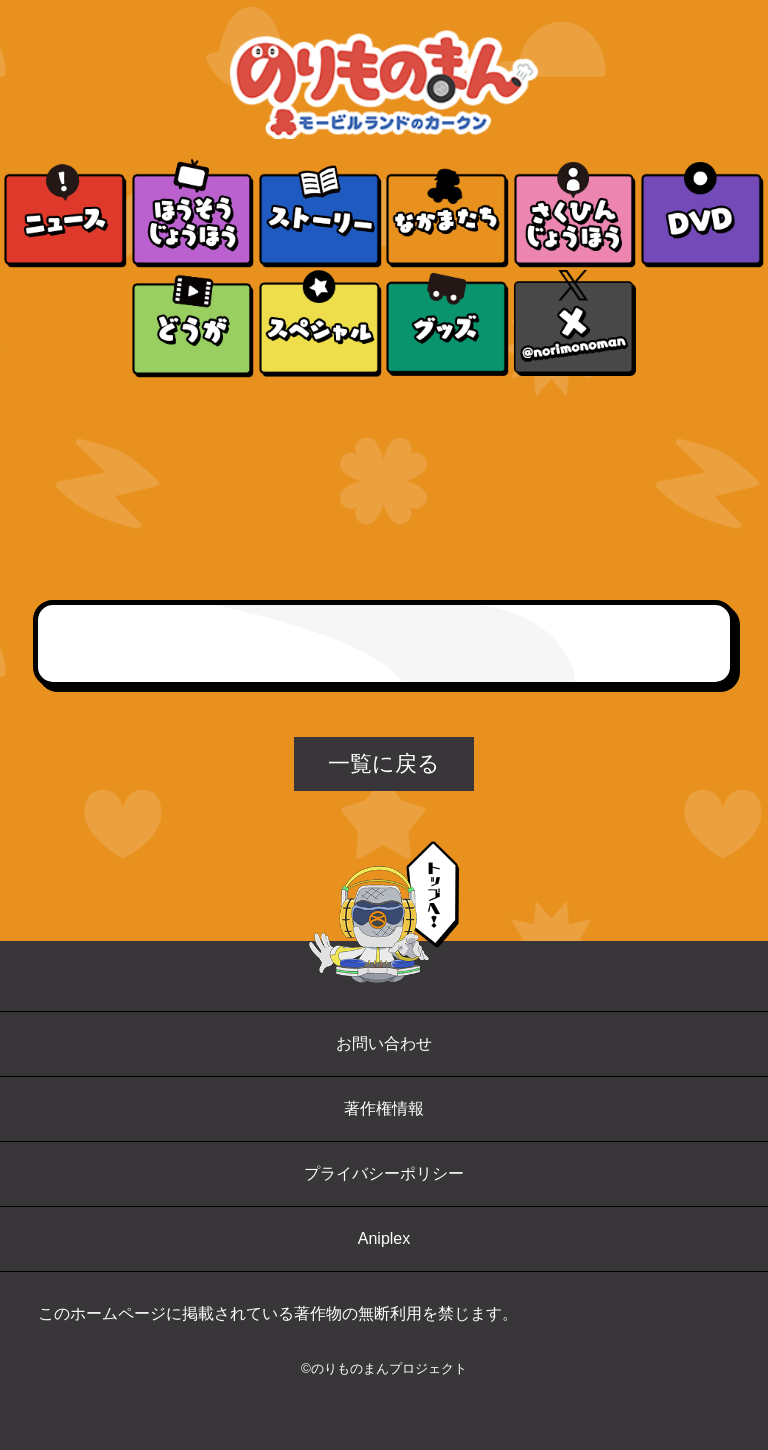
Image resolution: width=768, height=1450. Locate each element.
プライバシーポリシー (384, 1173)
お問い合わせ (384, 1043)
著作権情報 (384, 1108)
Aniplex (384, 1238)
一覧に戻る (384, 763)
